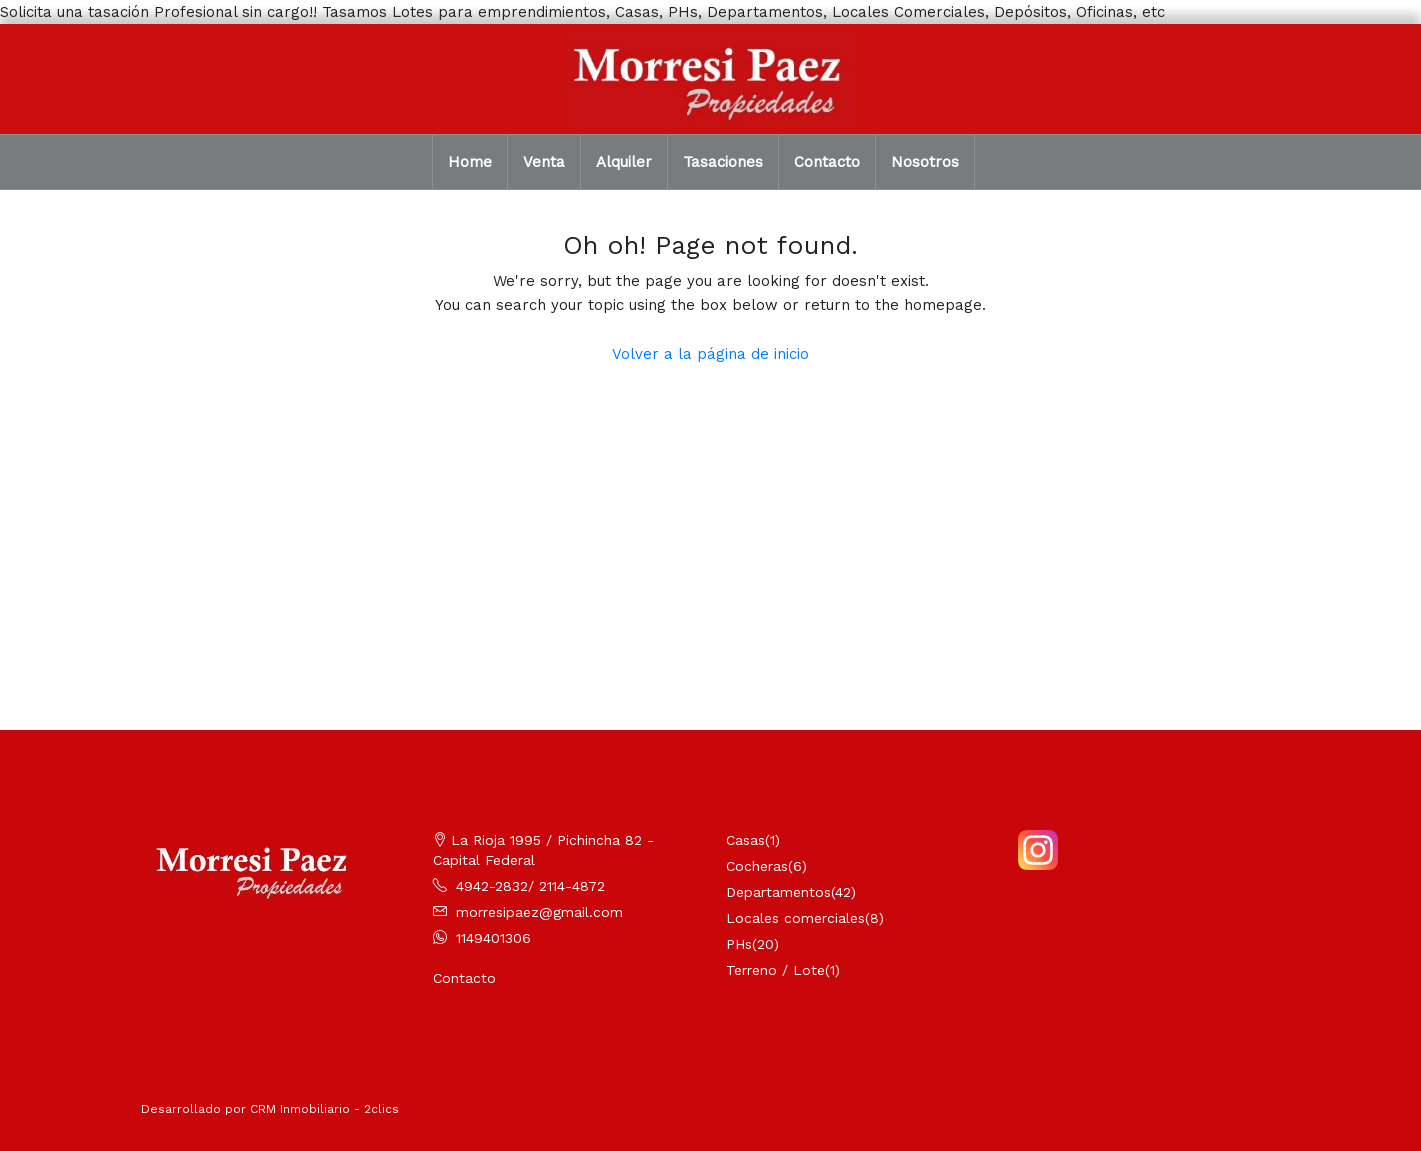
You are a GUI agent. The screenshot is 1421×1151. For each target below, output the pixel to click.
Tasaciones (723, 162)
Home (470, 162)
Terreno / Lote (775, 970)
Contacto (827, 162)
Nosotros (925, 162)
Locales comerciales (795, 918)
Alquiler (624, 162)
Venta (544, 162)
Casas (745, 840)
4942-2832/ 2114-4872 (530, 886)
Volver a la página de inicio (710, 354)
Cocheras (757, 866)
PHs (739, 944)
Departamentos (778, 892)
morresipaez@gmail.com (539, 912)
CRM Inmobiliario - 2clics (324, 1109)
